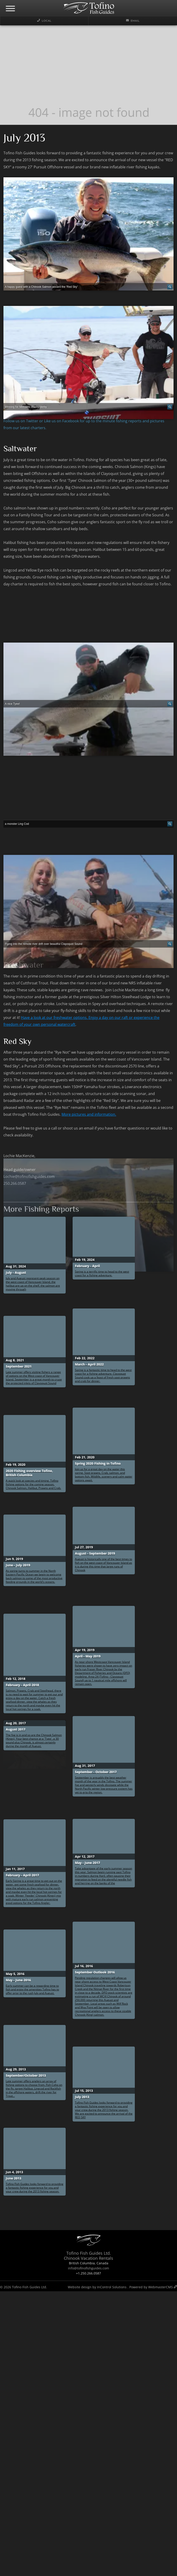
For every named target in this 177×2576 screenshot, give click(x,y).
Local (44, 21)
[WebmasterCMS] (175, 2287)
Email (132, 21)
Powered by (151, 2287)
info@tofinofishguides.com (88, 2268)
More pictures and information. (89, 1114)
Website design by (97, 2287)
